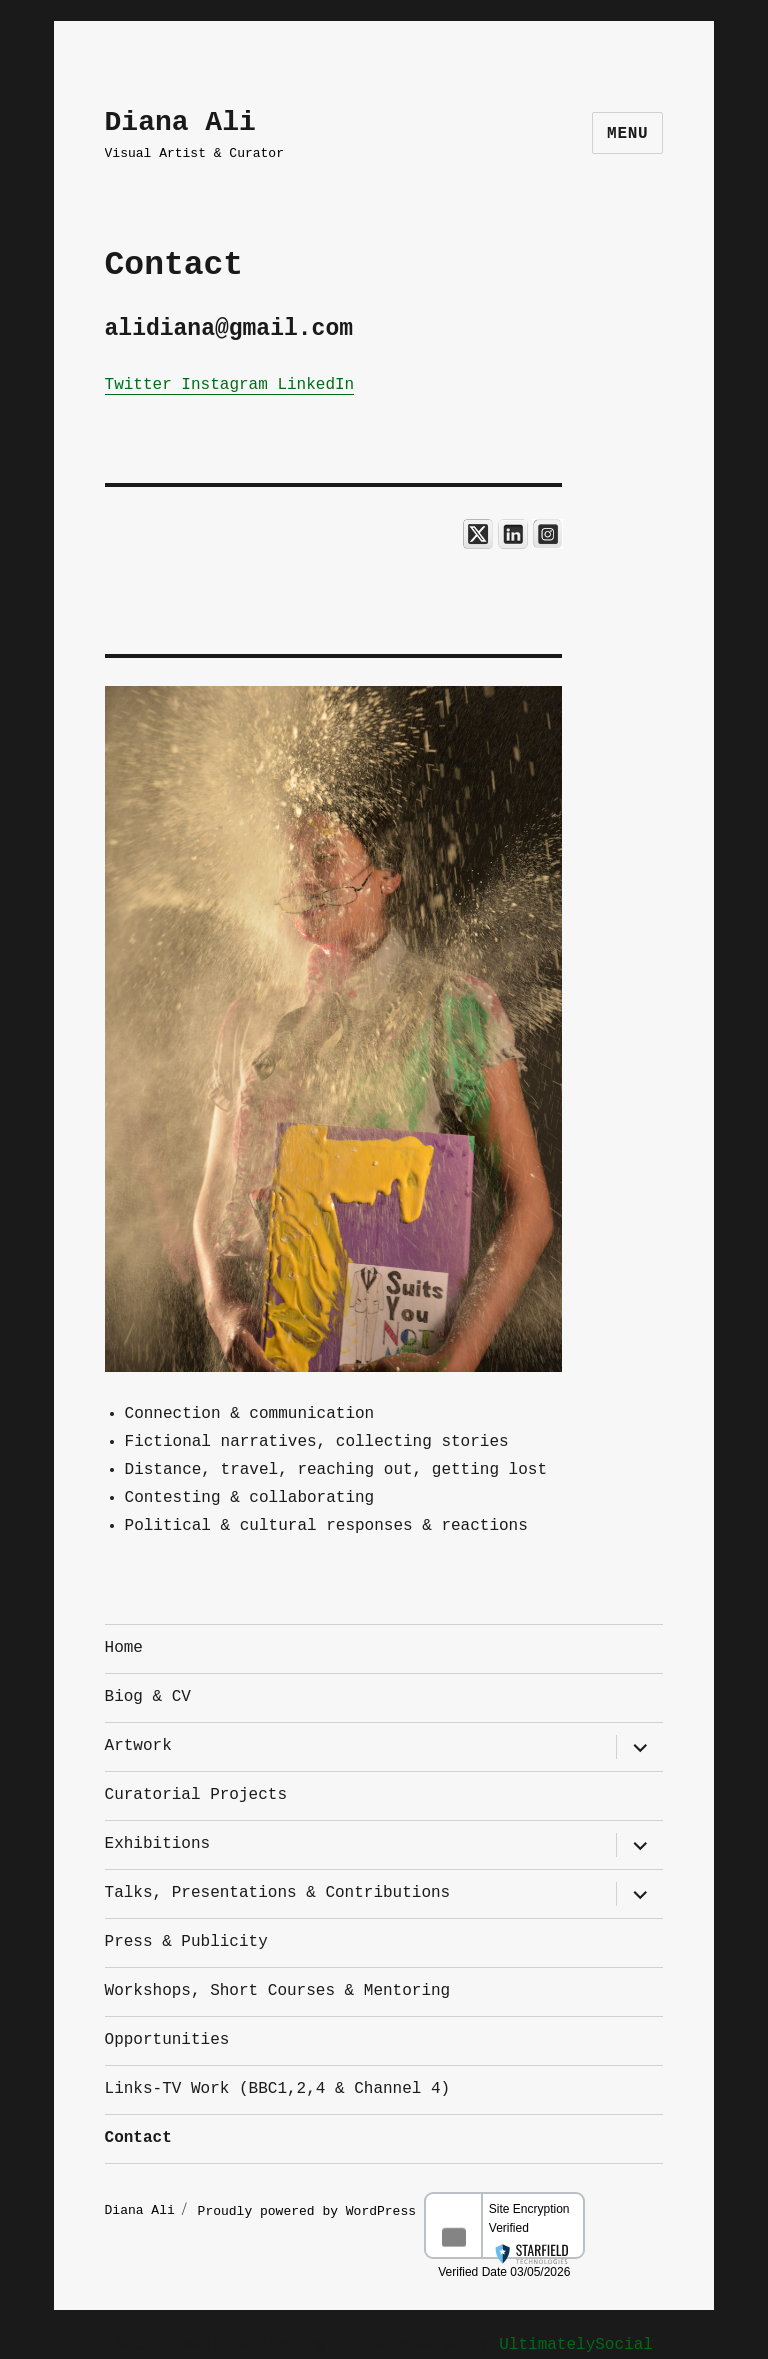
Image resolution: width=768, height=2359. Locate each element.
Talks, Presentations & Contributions (278, 1893)
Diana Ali (180, 122)
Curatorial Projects (196, 1795)
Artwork (138, 1746)
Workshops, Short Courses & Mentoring (278, 1991)
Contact (138, 2138)
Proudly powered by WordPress (311, 2209)
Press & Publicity (186, 1942)
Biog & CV (148, 1697)
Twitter (138, 385)
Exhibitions (158, 1844)
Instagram (225, 385)
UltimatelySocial (576, 2345)
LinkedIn (315, 385)
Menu (627, 134)
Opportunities (167, 2040)
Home (124, 1648)
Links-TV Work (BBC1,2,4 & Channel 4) (278, 2089)
